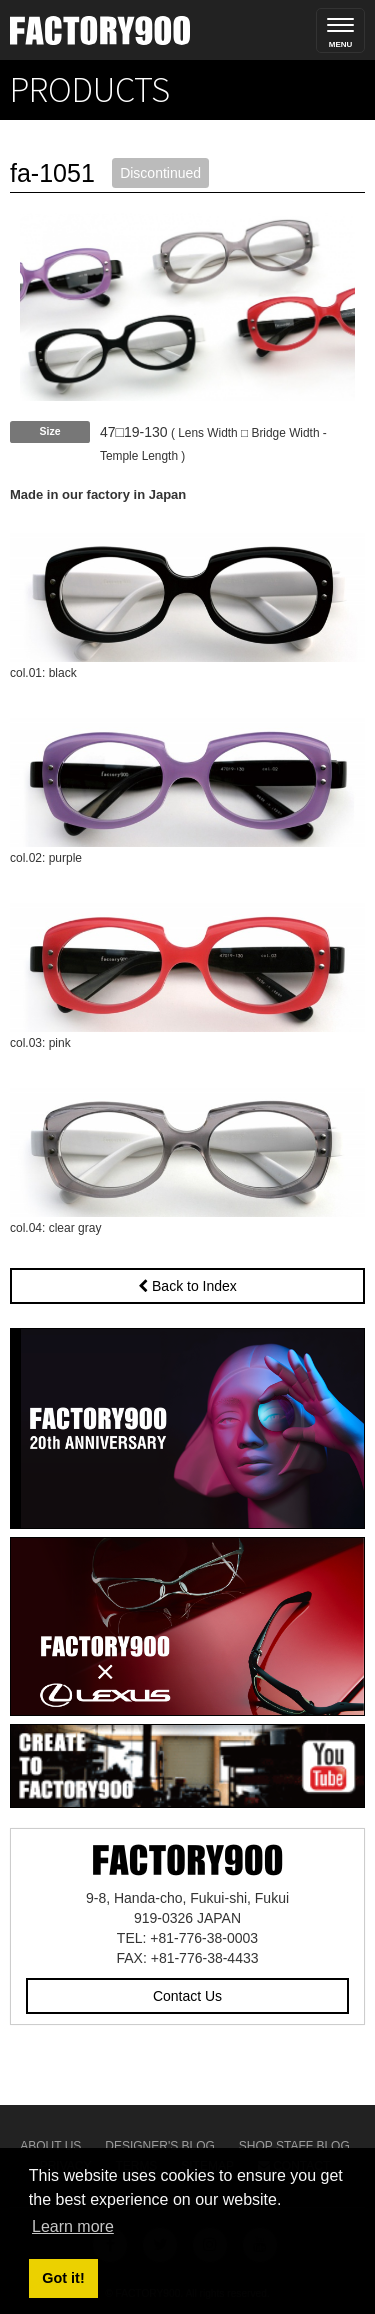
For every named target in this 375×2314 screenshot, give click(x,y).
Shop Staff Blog (294, 2146)
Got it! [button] (63, 2278)
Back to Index (187, 1286)
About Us (50, 2146)
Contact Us (187, 1996)
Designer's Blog (160, 2146)
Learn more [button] (73, 2226)
